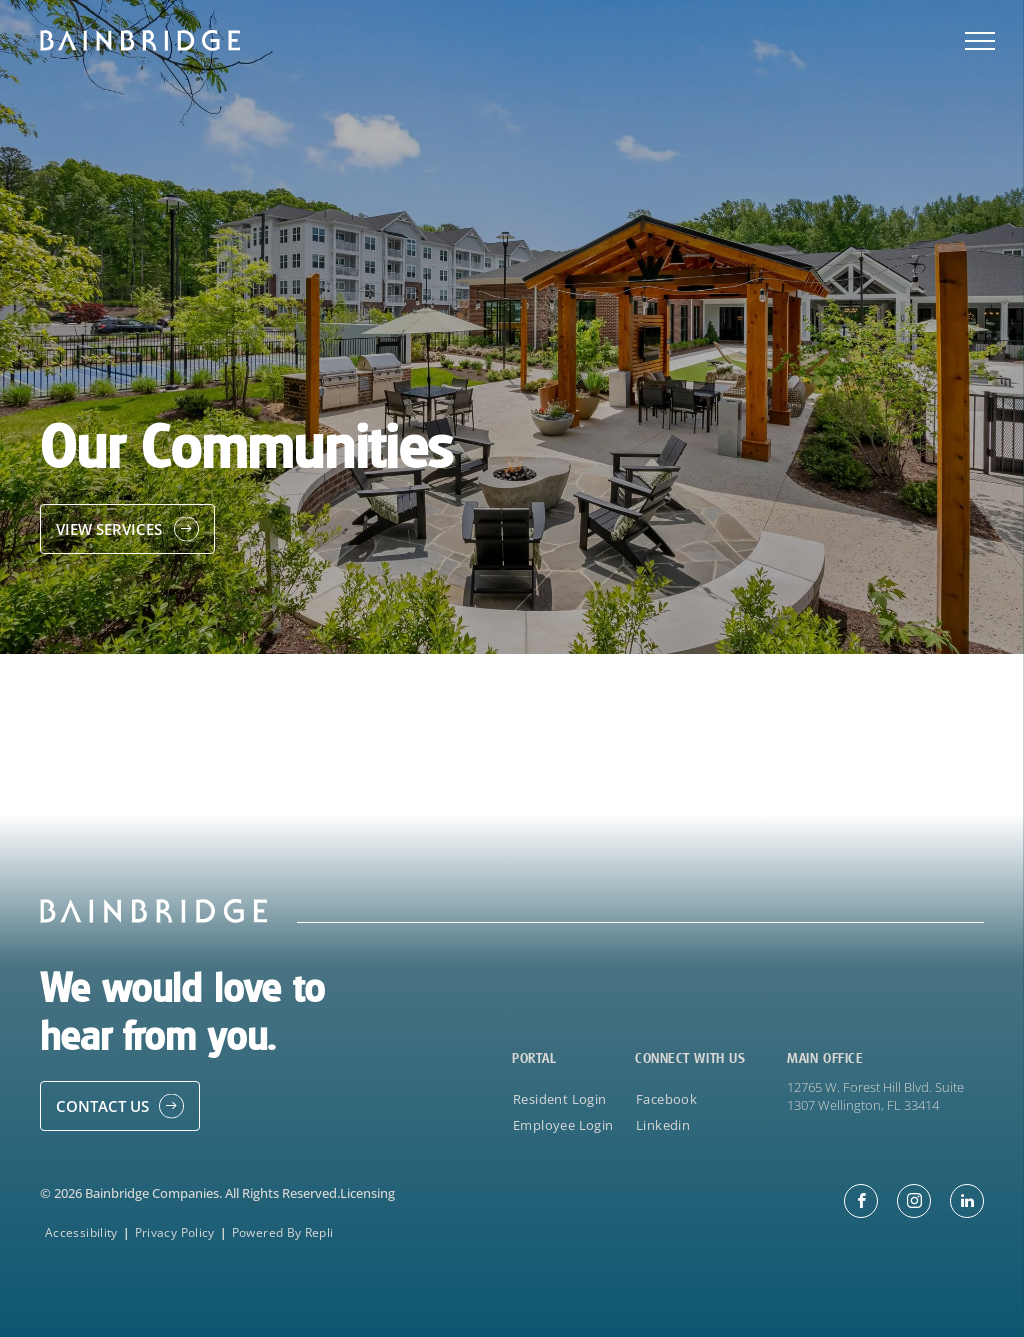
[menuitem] (569, 1098)
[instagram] (914, 1203)
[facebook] (861, 1203)
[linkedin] (967, 1203)
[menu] (980, 41)
